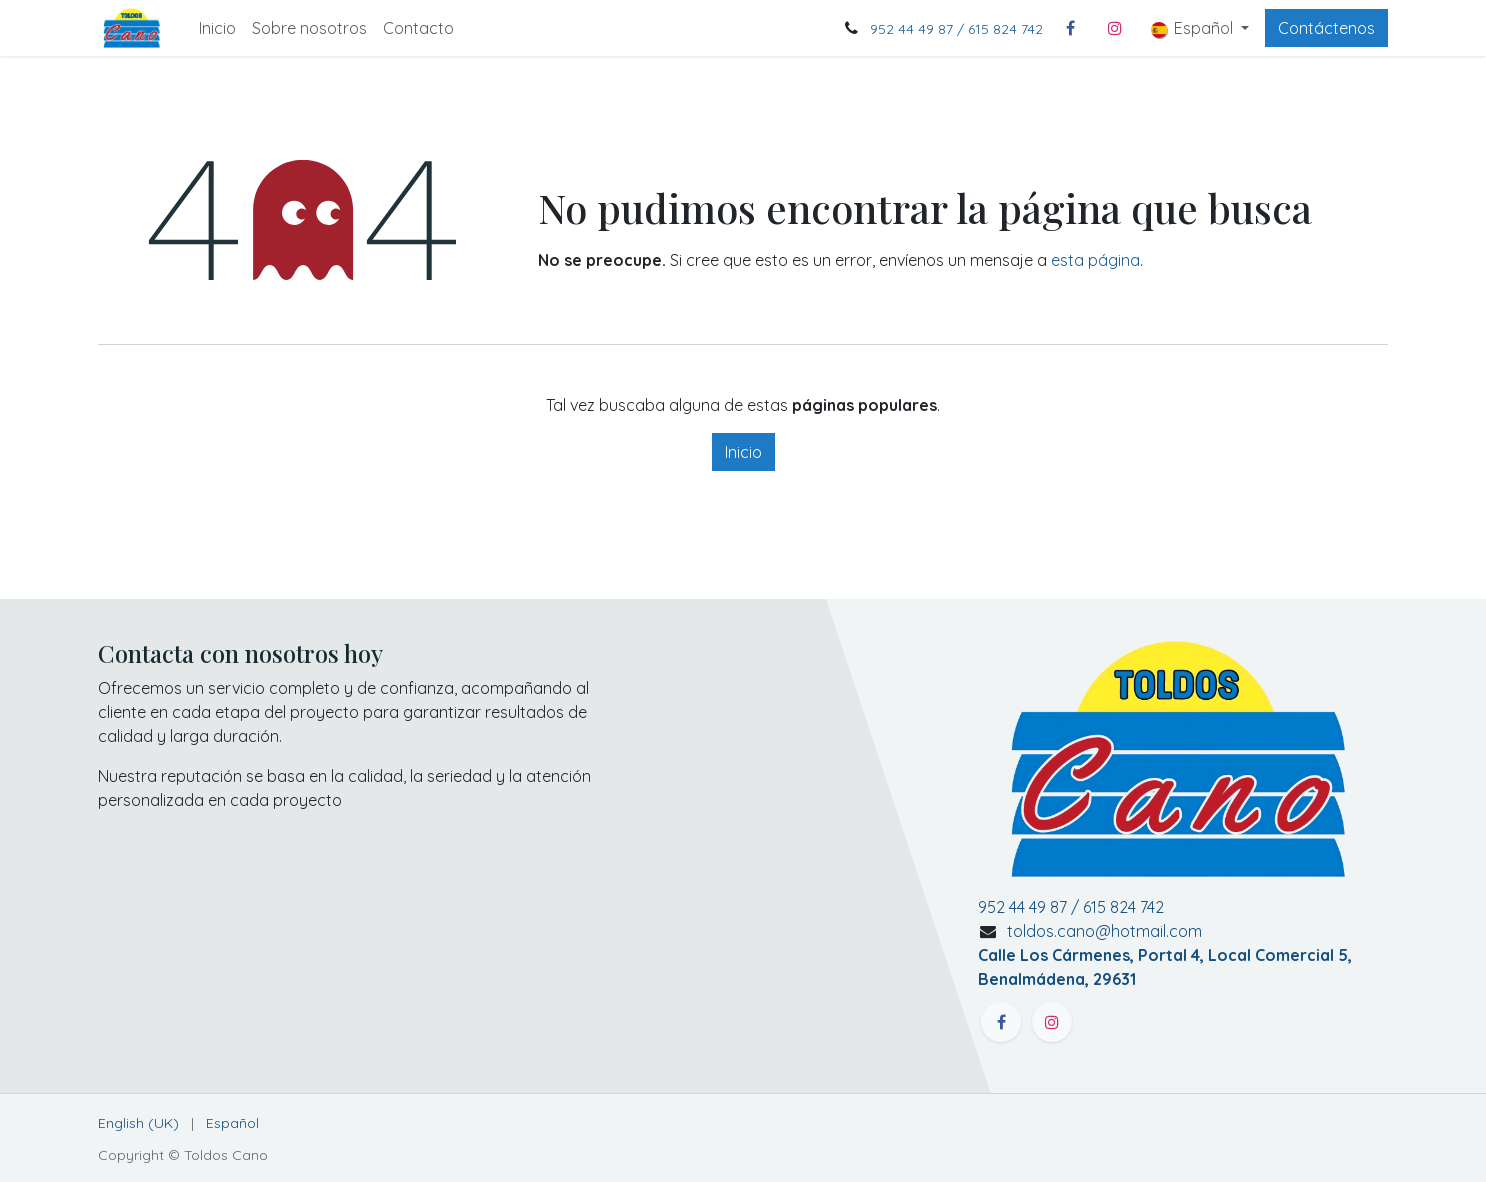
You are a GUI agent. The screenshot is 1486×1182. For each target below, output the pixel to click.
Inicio (743, 452)
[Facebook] (1071, 28)
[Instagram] (1115, 28)
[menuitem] (217, 28)
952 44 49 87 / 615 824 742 (956, 29)
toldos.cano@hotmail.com (1165, 955)
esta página (1095, 260)
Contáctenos (1326, 28)
